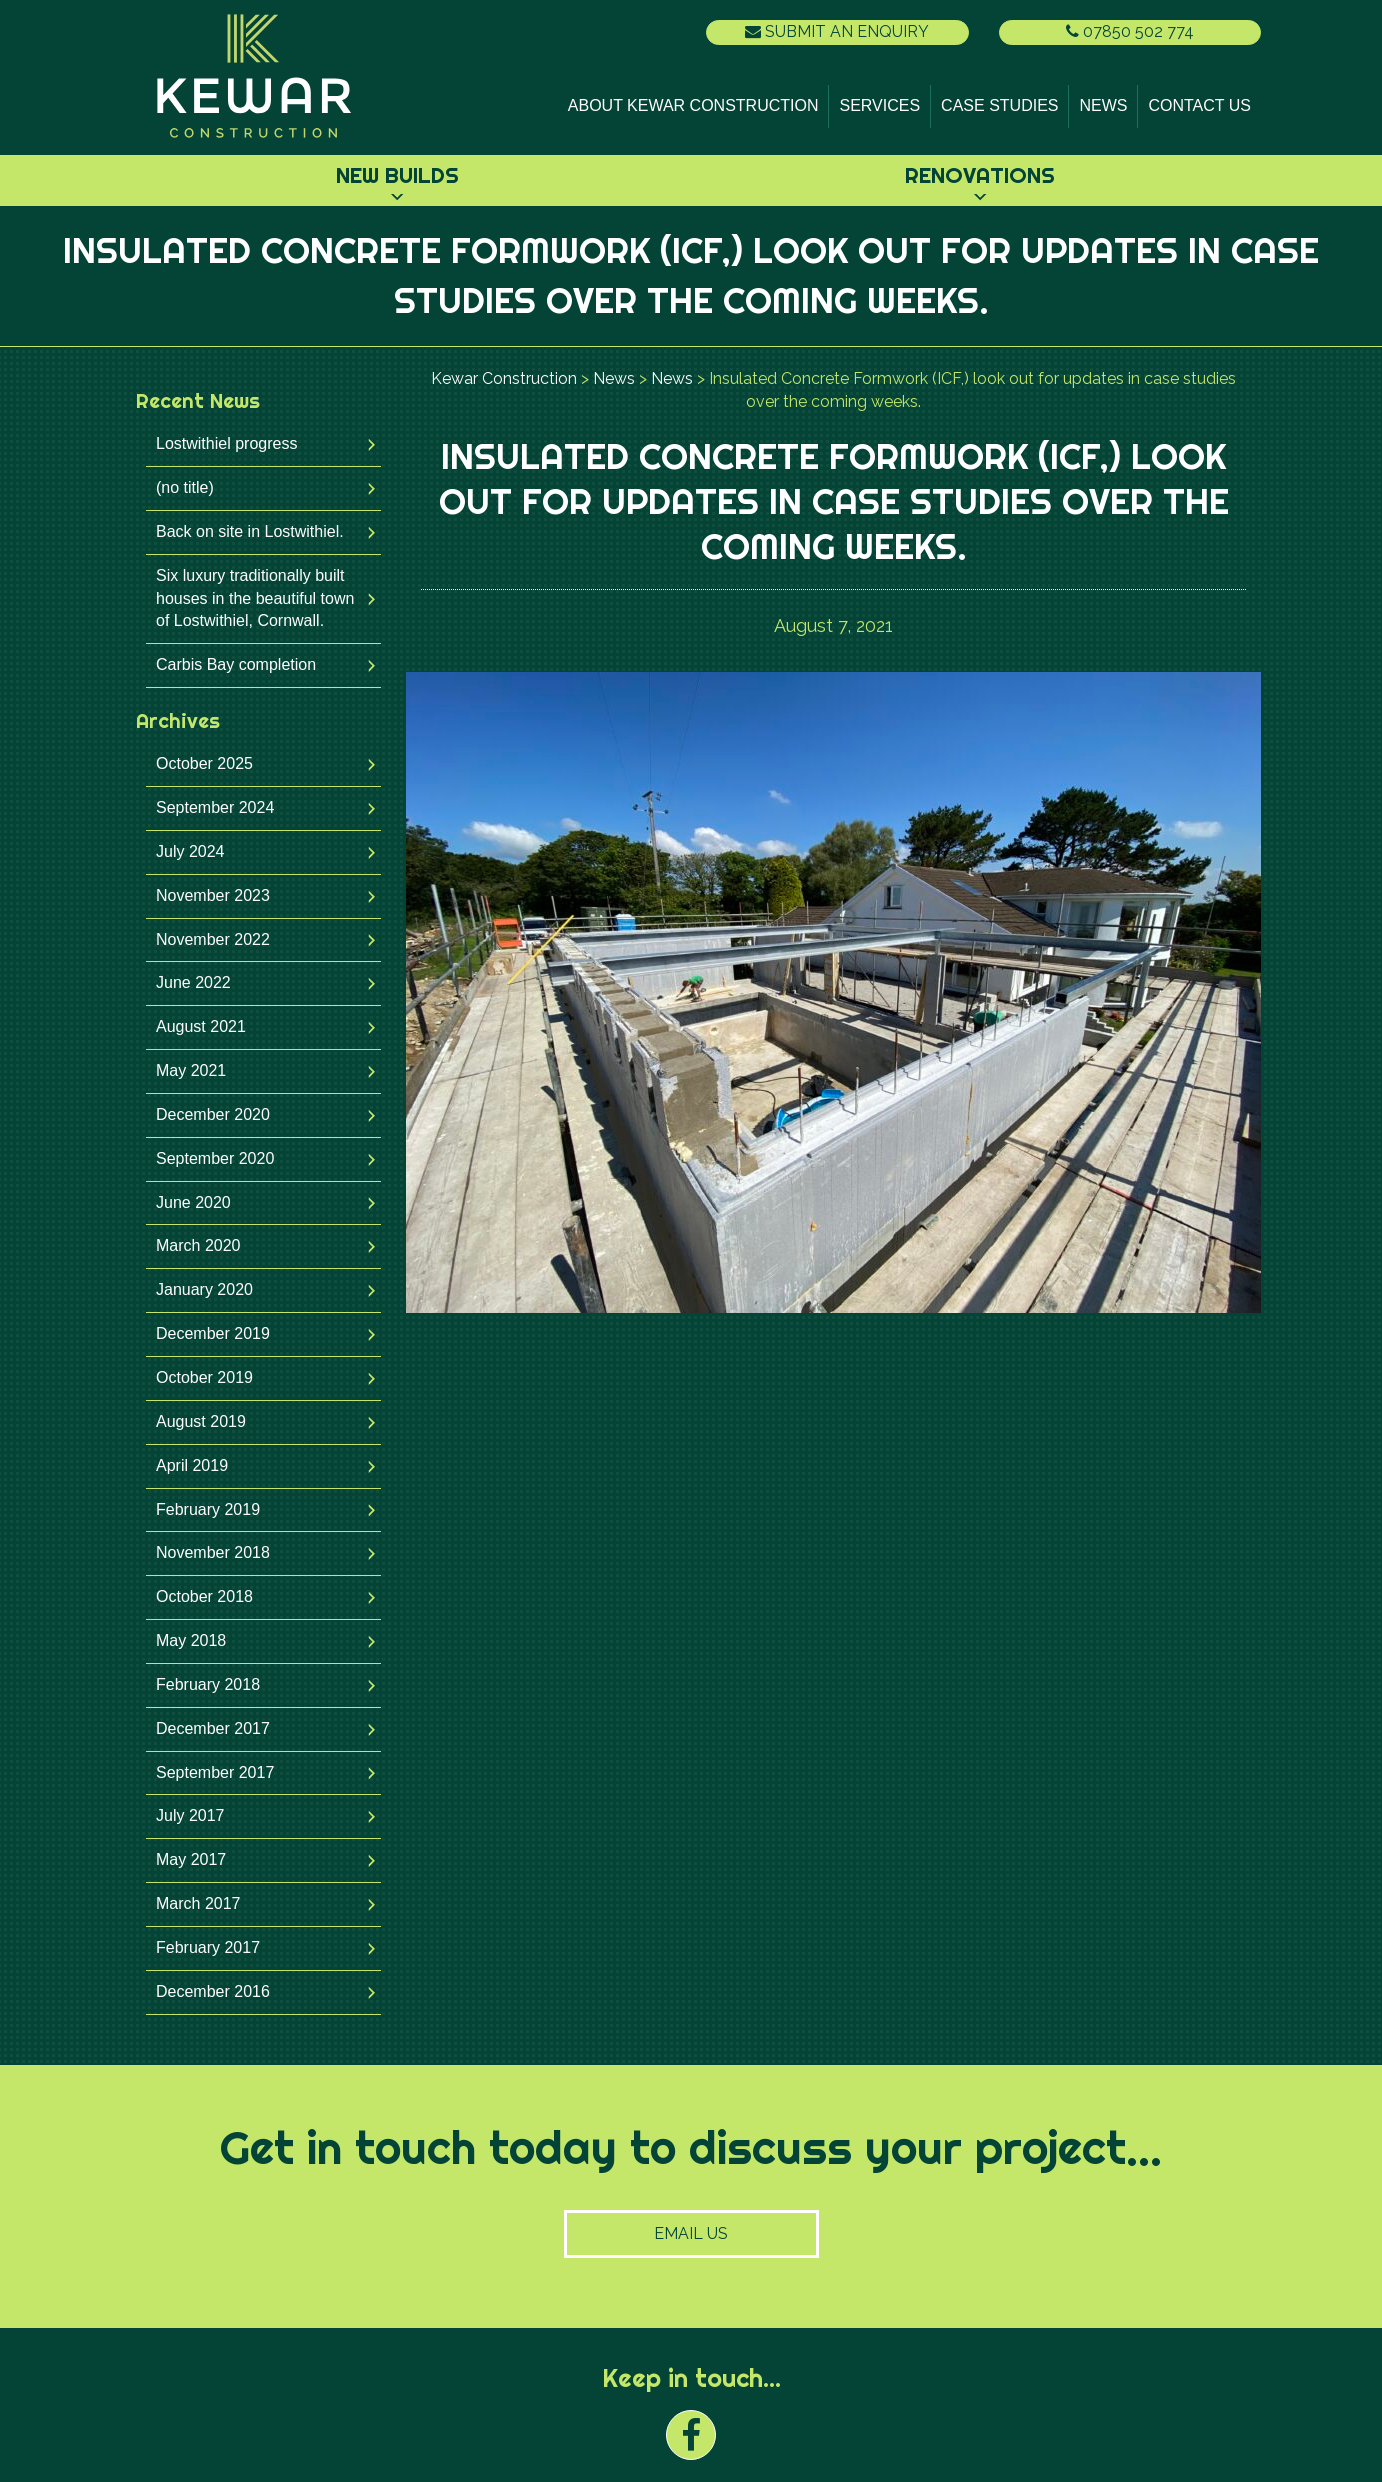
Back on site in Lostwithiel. (250, 531)
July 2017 (190, 1815)
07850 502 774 (1130, 31)
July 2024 (190, 851)
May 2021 (191, 1070)
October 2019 (204, 1377)
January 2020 (204, 1289)
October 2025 (204, 763)
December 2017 (213, 1728)
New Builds (397, 175)
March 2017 (198, 1903)
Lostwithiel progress (226, 443)
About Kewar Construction (693, 105)
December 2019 (213, 1333)
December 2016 (213, 1991)
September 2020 (215, 1158)
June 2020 (193, 1202)
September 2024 (215, 807)
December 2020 (213, 1114)
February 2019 (208, 1509)
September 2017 (215, 1772)
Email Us (691, 2233)
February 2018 (208, 1684)
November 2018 (213, 1552)
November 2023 (213, 895)
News (1103, 105)
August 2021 (201, 1026)
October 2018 (204, 1596)
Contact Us (1199, 105)
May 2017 (191, 1859)
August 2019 (201, 1421)
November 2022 (213, 939)
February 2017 (208, 1947)
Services (879, 105)
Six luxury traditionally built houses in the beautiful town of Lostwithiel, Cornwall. (255, 598)
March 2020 (198, 1245)
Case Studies (999, 105)
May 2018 (191, 1640)
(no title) (185, 487)
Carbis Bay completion (236, 664)
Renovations (980, 175)
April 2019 (192, 1465)
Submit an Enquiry (837, 31)
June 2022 (193, 982)
